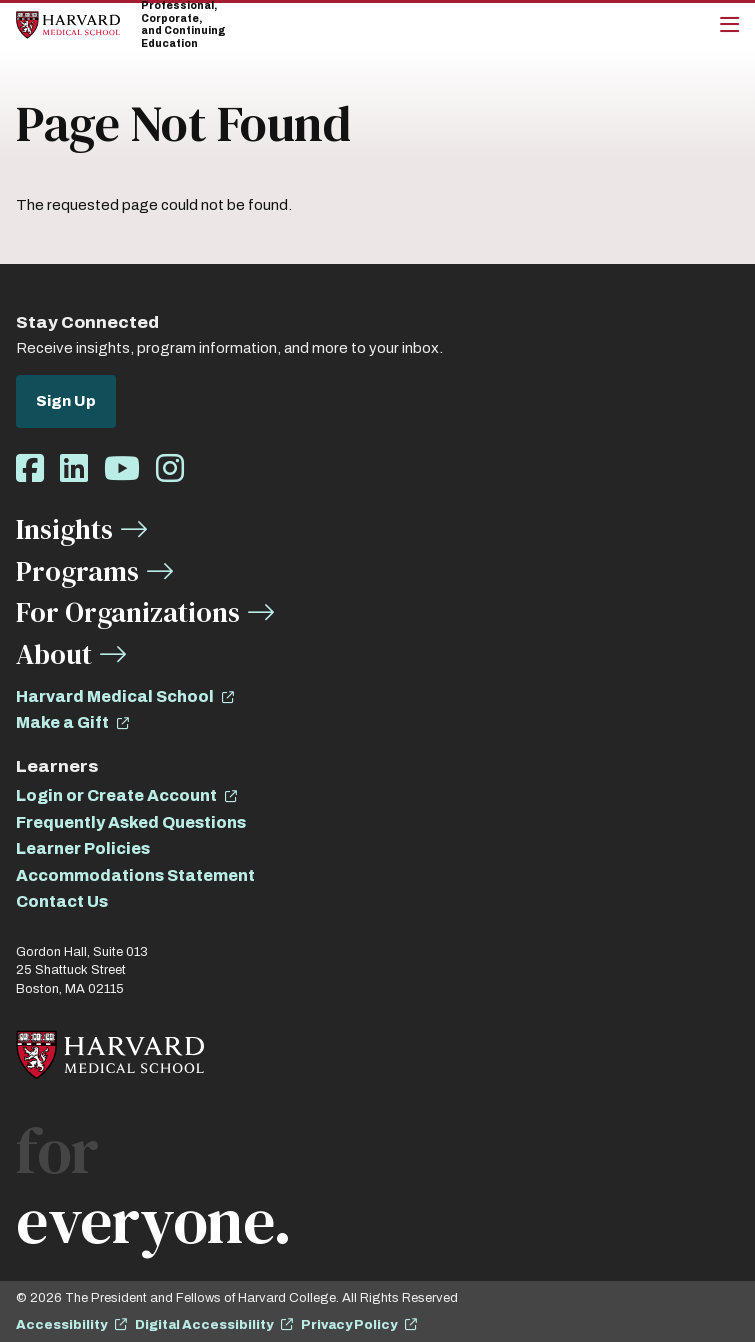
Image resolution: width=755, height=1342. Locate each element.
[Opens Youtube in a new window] (122, 469)
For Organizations (128, 612)
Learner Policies (83, 848)
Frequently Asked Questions (131, 822)
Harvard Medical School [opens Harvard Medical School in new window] (115, 696)
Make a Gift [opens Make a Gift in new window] (62, 722)
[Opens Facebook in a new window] (30, 469)
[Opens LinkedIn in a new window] (74, 469)
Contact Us (62, 901)
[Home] (68, 24)
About (54, 654)
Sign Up (66, 401)
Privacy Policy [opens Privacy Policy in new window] (349, 1325)
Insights (64, 529)
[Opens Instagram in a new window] (170, 469)
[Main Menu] (729, 25)
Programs (77, 571)
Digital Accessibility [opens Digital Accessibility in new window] (204, 1325)
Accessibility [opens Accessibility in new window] (61, 1325)
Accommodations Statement (135, 875)
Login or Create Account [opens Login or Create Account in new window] (116, 795)
